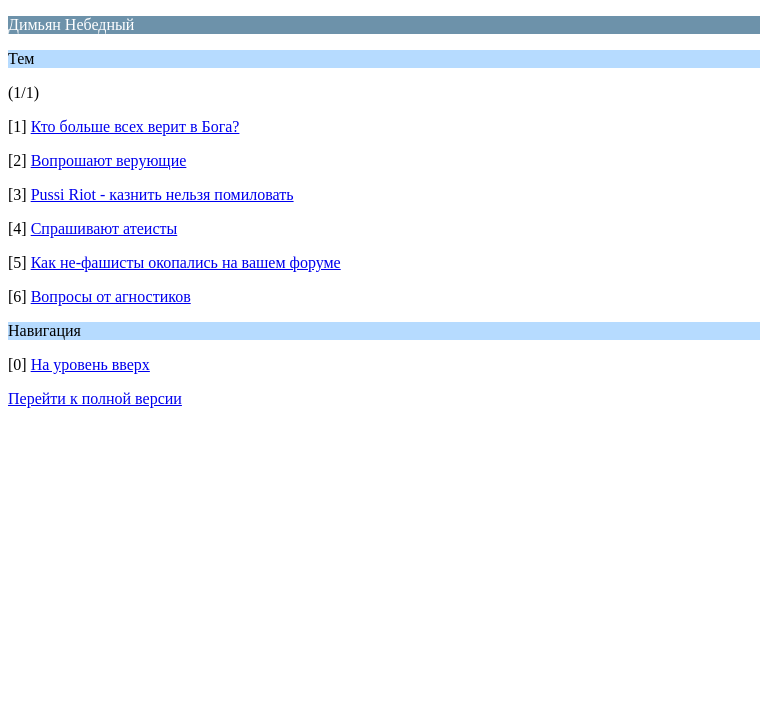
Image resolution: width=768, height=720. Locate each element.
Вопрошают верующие (109, 160)
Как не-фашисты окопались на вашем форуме (186, 262)
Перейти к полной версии (95, 398)
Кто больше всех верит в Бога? (135, 126)
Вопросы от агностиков (111, 296)
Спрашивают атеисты (104, 228)
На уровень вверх (90, 364)
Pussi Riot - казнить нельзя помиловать (162, 194)
